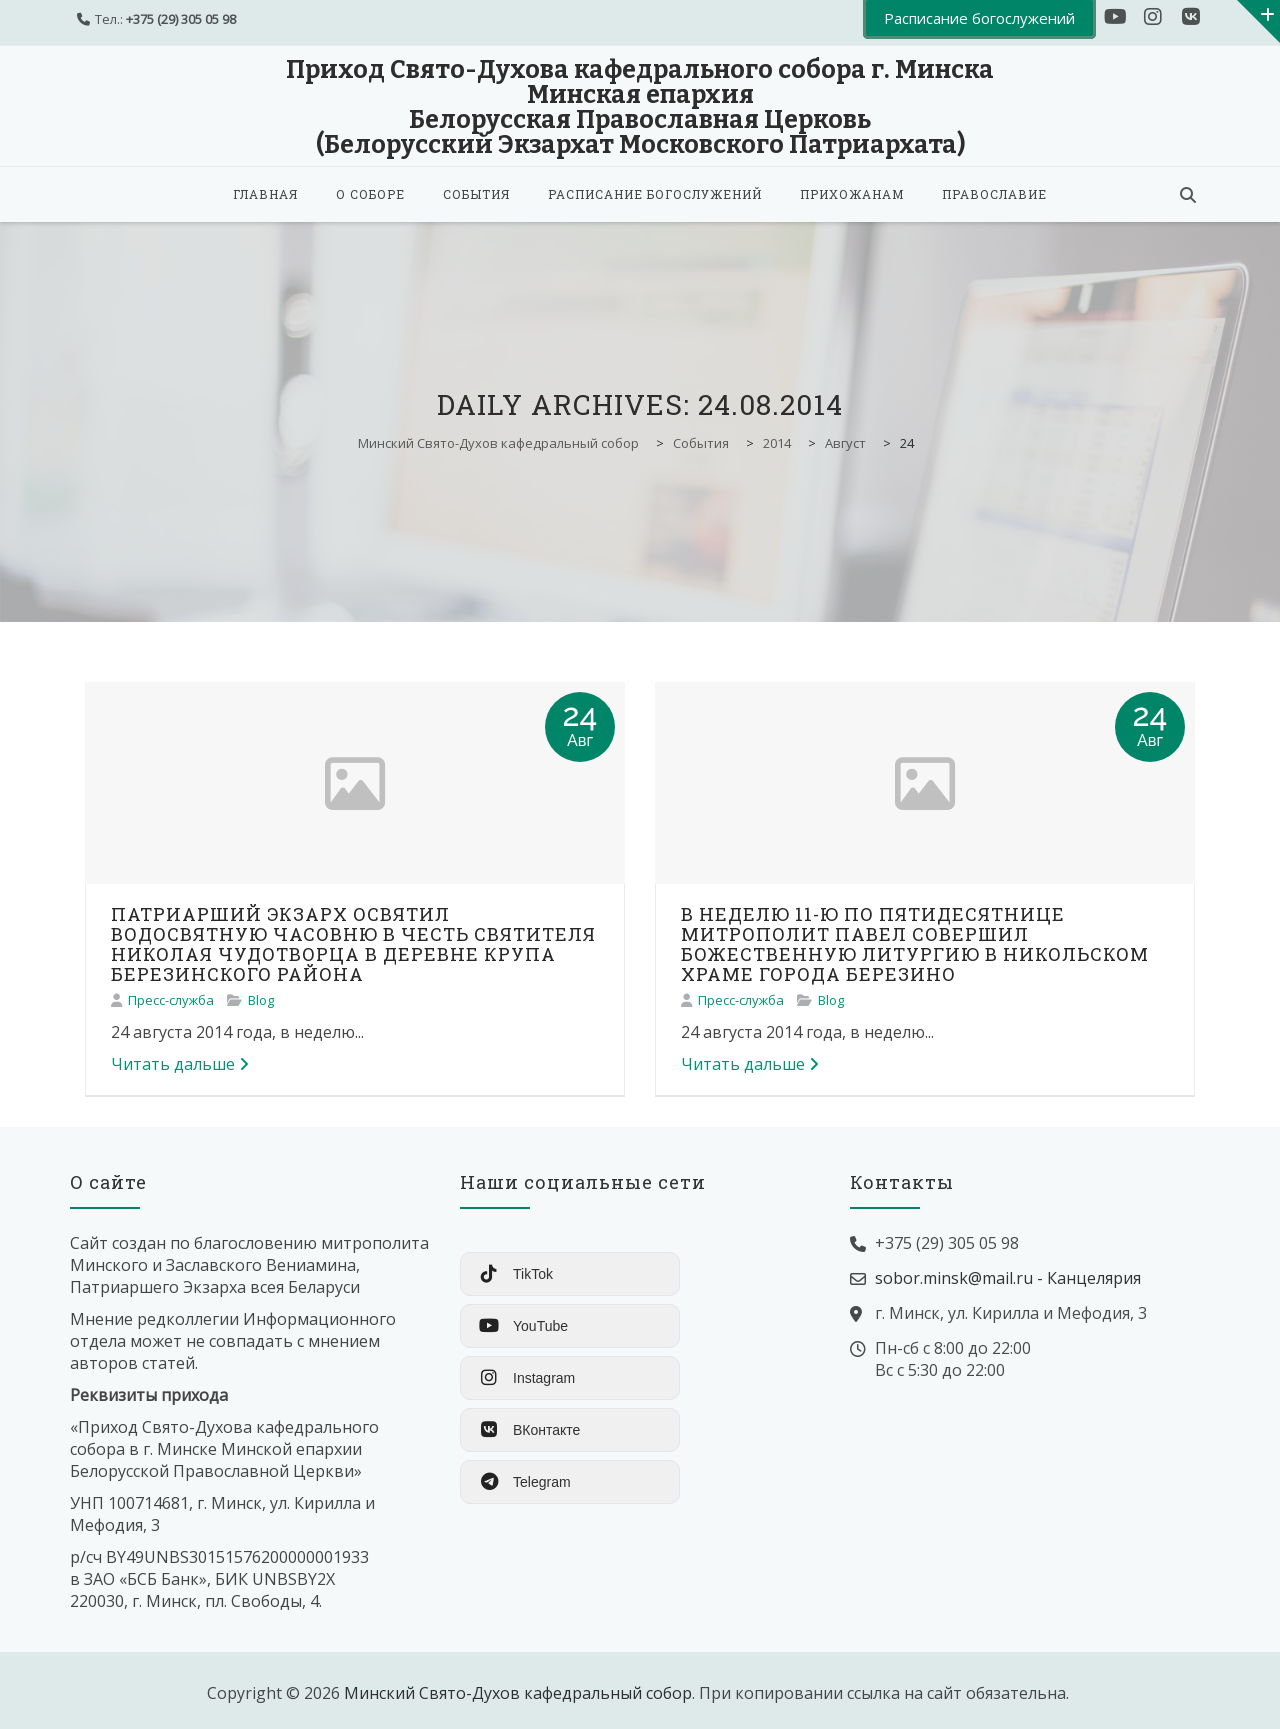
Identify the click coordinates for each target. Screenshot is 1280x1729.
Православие (994, 194)
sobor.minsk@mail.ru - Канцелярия (1008, 1278)
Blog (261, 1000)
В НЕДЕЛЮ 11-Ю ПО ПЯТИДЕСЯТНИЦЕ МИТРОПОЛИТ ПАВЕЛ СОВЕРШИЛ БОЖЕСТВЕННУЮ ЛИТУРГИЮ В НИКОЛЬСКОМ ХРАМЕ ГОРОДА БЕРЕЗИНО (915, 944)
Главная (265, 194)
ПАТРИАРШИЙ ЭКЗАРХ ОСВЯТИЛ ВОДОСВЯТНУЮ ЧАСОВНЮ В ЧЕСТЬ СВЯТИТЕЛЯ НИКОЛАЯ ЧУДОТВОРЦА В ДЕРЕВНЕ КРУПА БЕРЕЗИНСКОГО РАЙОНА (353, 944)
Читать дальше (180, 1064)
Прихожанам (852, 194)
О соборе (370, 194)
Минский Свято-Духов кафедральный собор (518, 1693)
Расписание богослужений (655, 194)
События (476, 194)
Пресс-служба (171, 1000)
